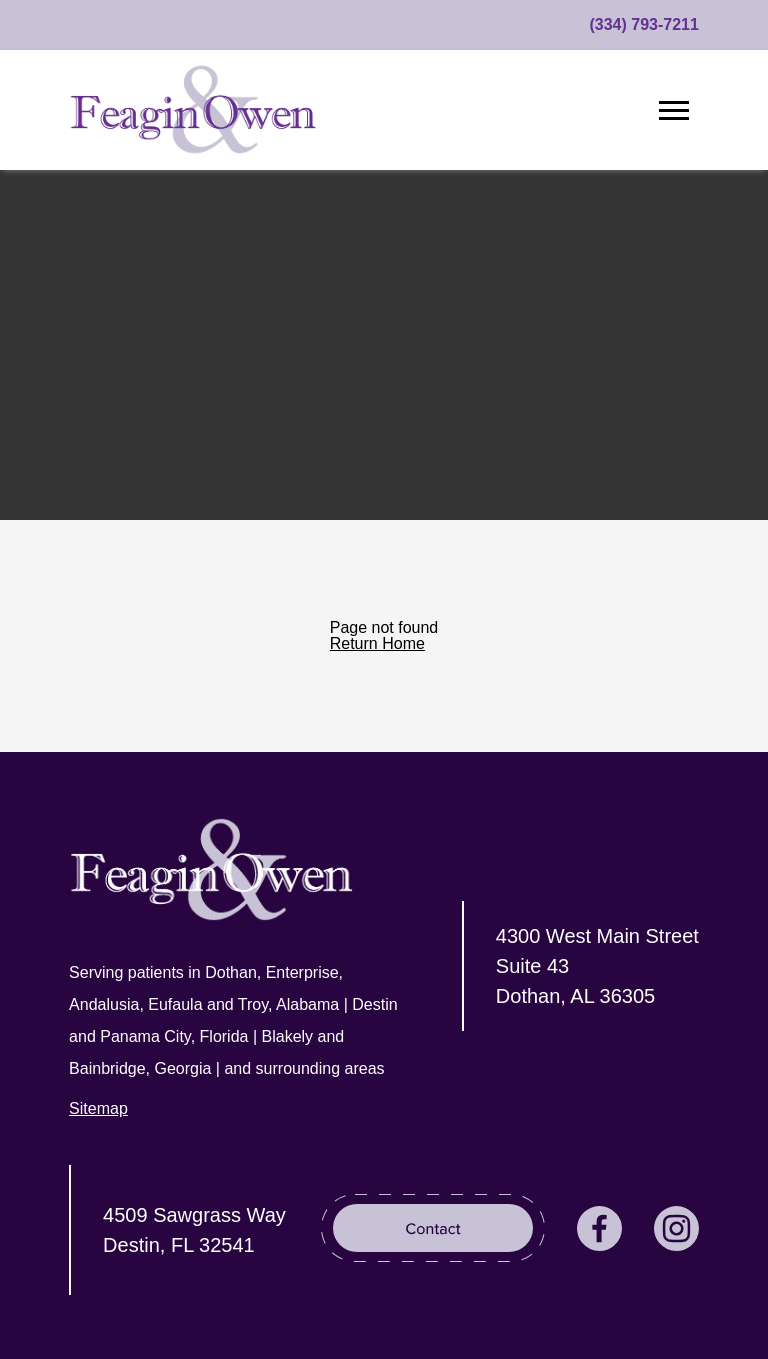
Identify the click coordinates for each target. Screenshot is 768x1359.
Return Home (377, 643)
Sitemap (98, 1108)
